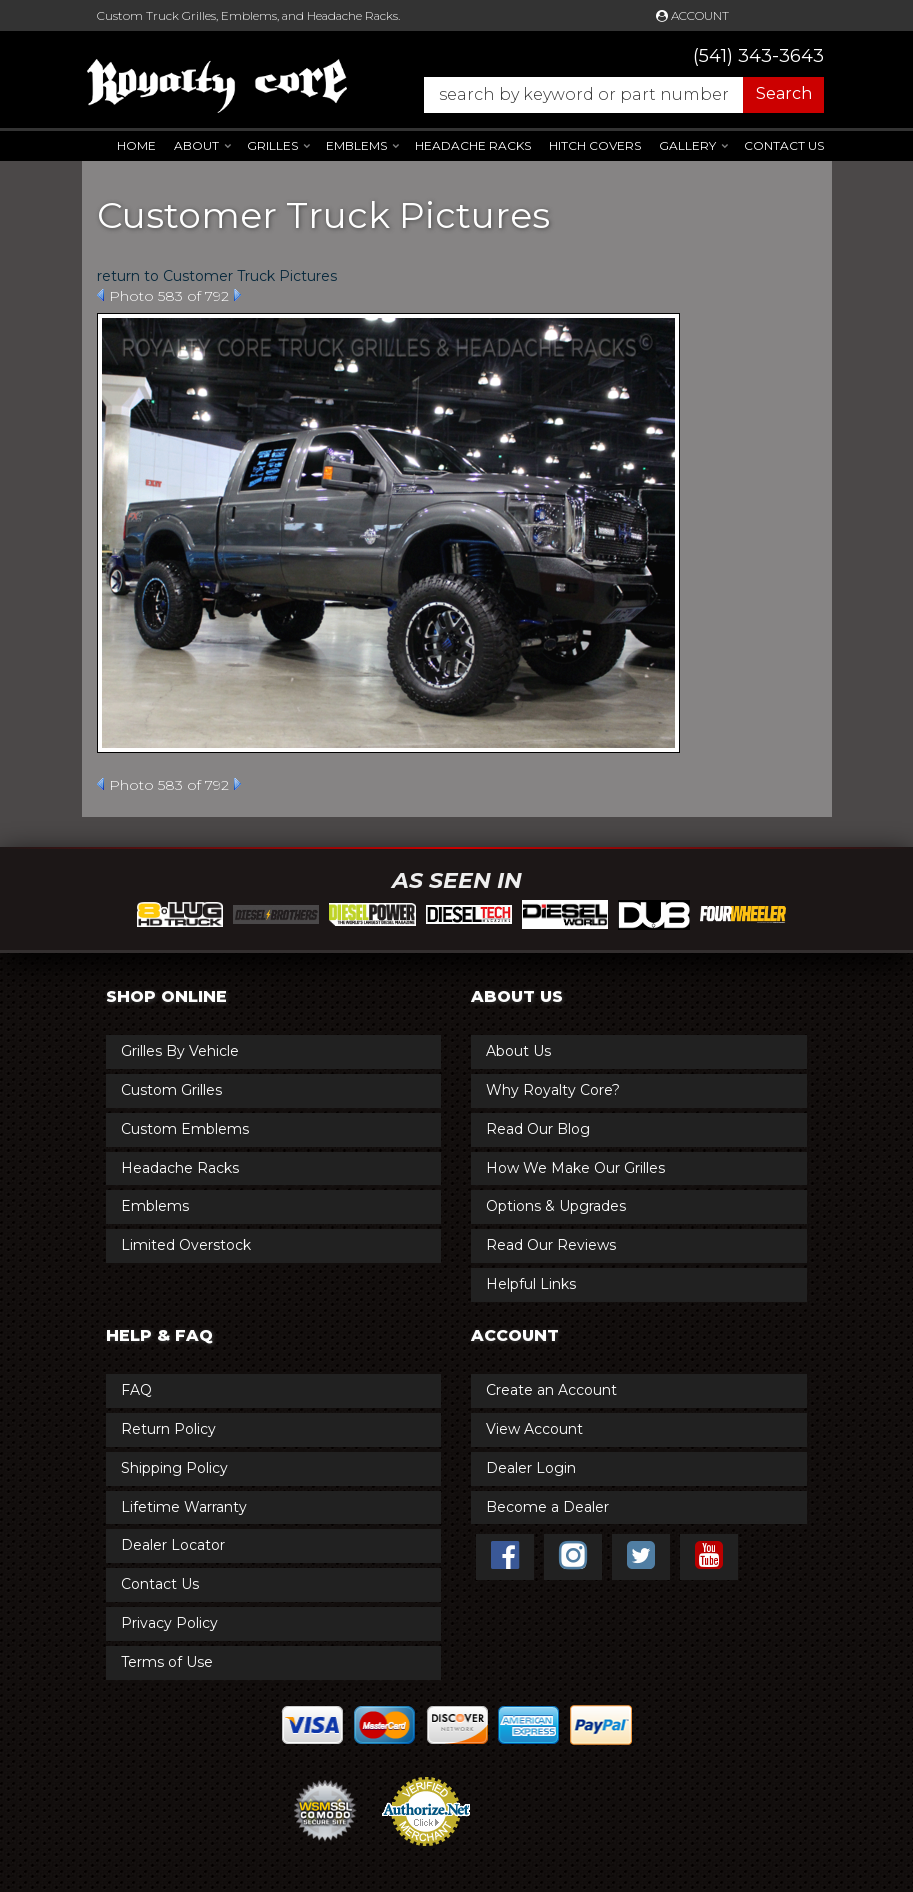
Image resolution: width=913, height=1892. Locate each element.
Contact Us (784, 145)
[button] (614, 95)
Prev (100, 295)
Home (136, 145)
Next (237, 295)
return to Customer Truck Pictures (217, 276)
